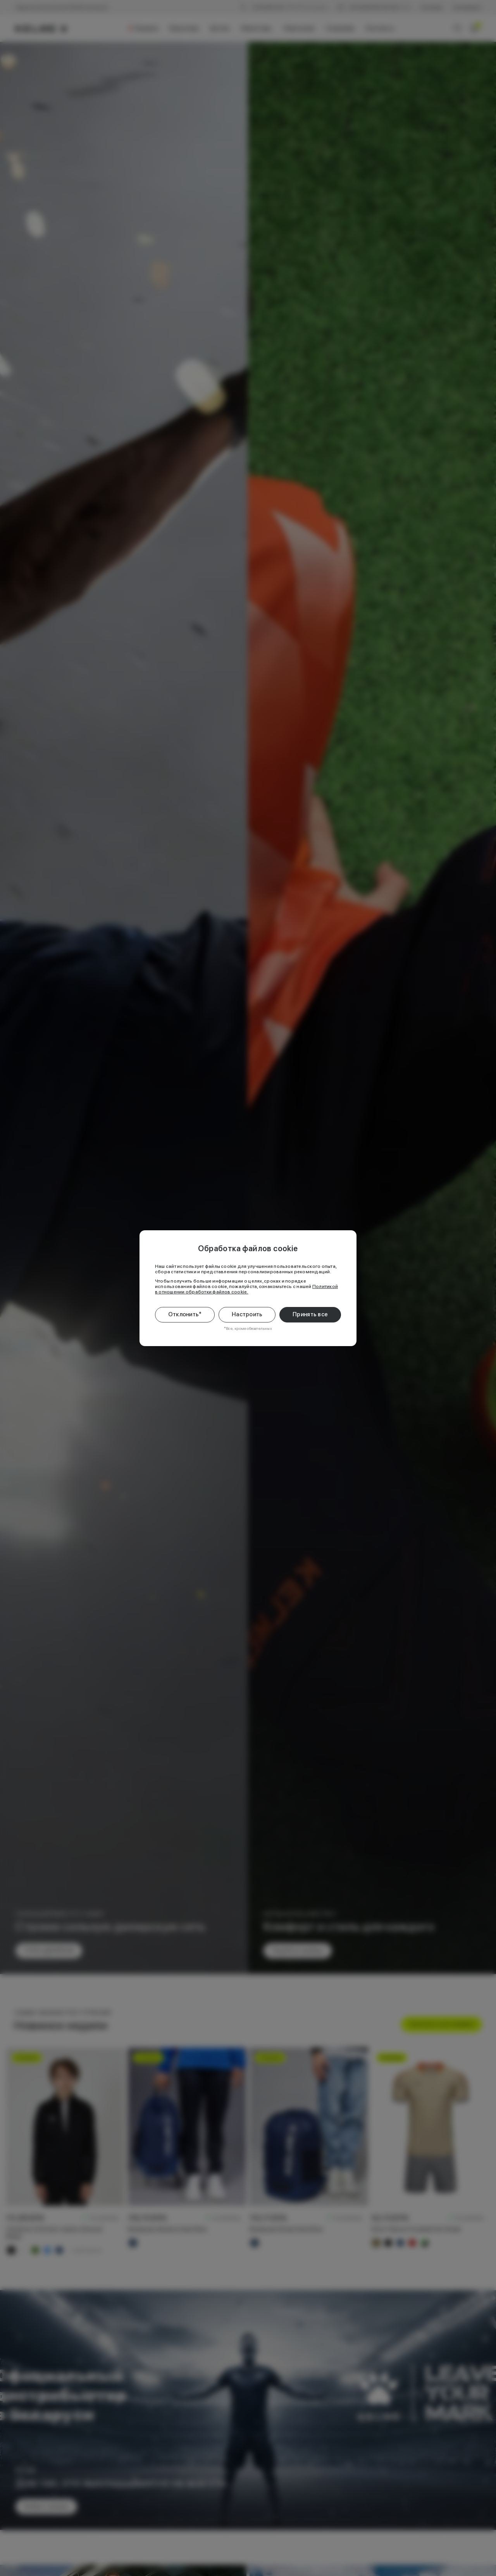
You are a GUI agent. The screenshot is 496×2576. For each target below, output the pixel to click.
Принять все (310, 1314)
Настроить (247, 1314)
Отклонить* (185, 1314)
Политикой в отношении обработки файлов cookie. (246, 1289)
